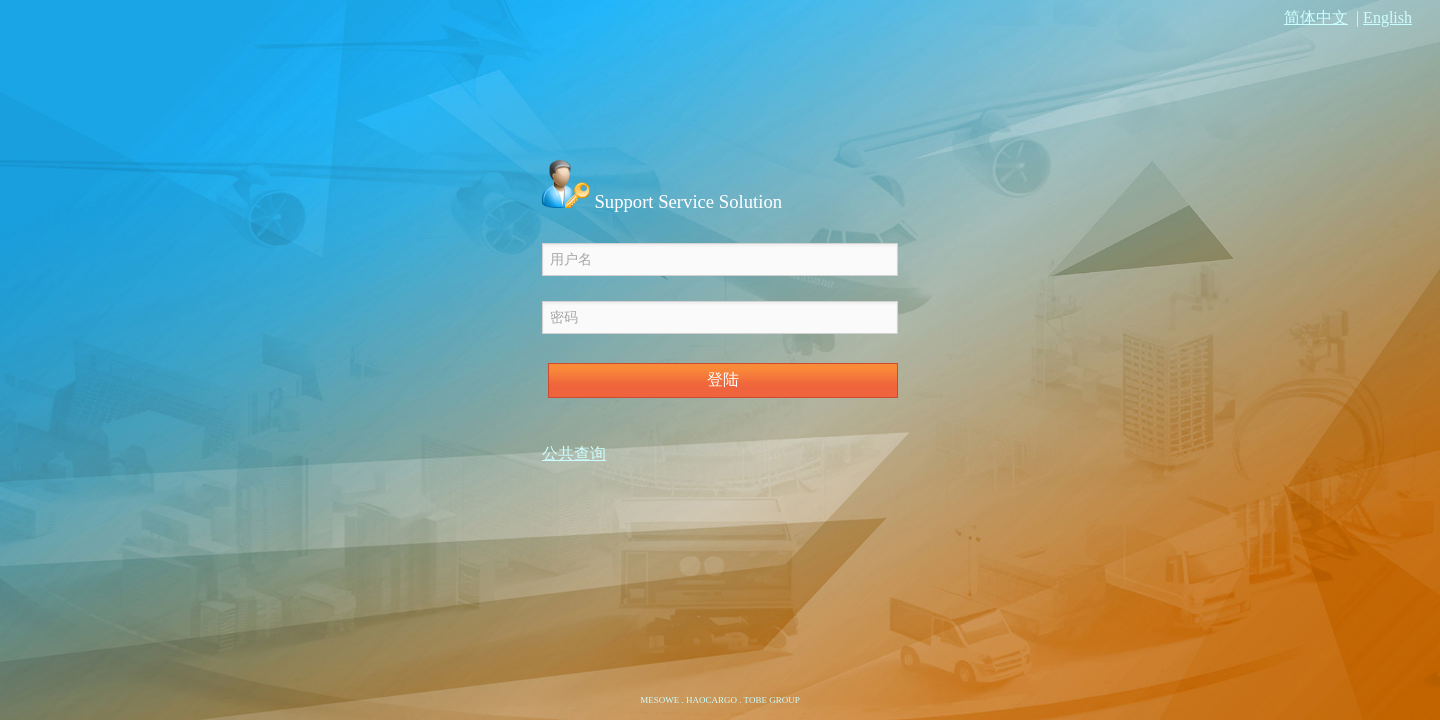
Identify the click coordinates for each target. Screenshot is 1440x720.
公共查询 (574, 453)
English (1387, 17)
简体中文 (1316, 17)
